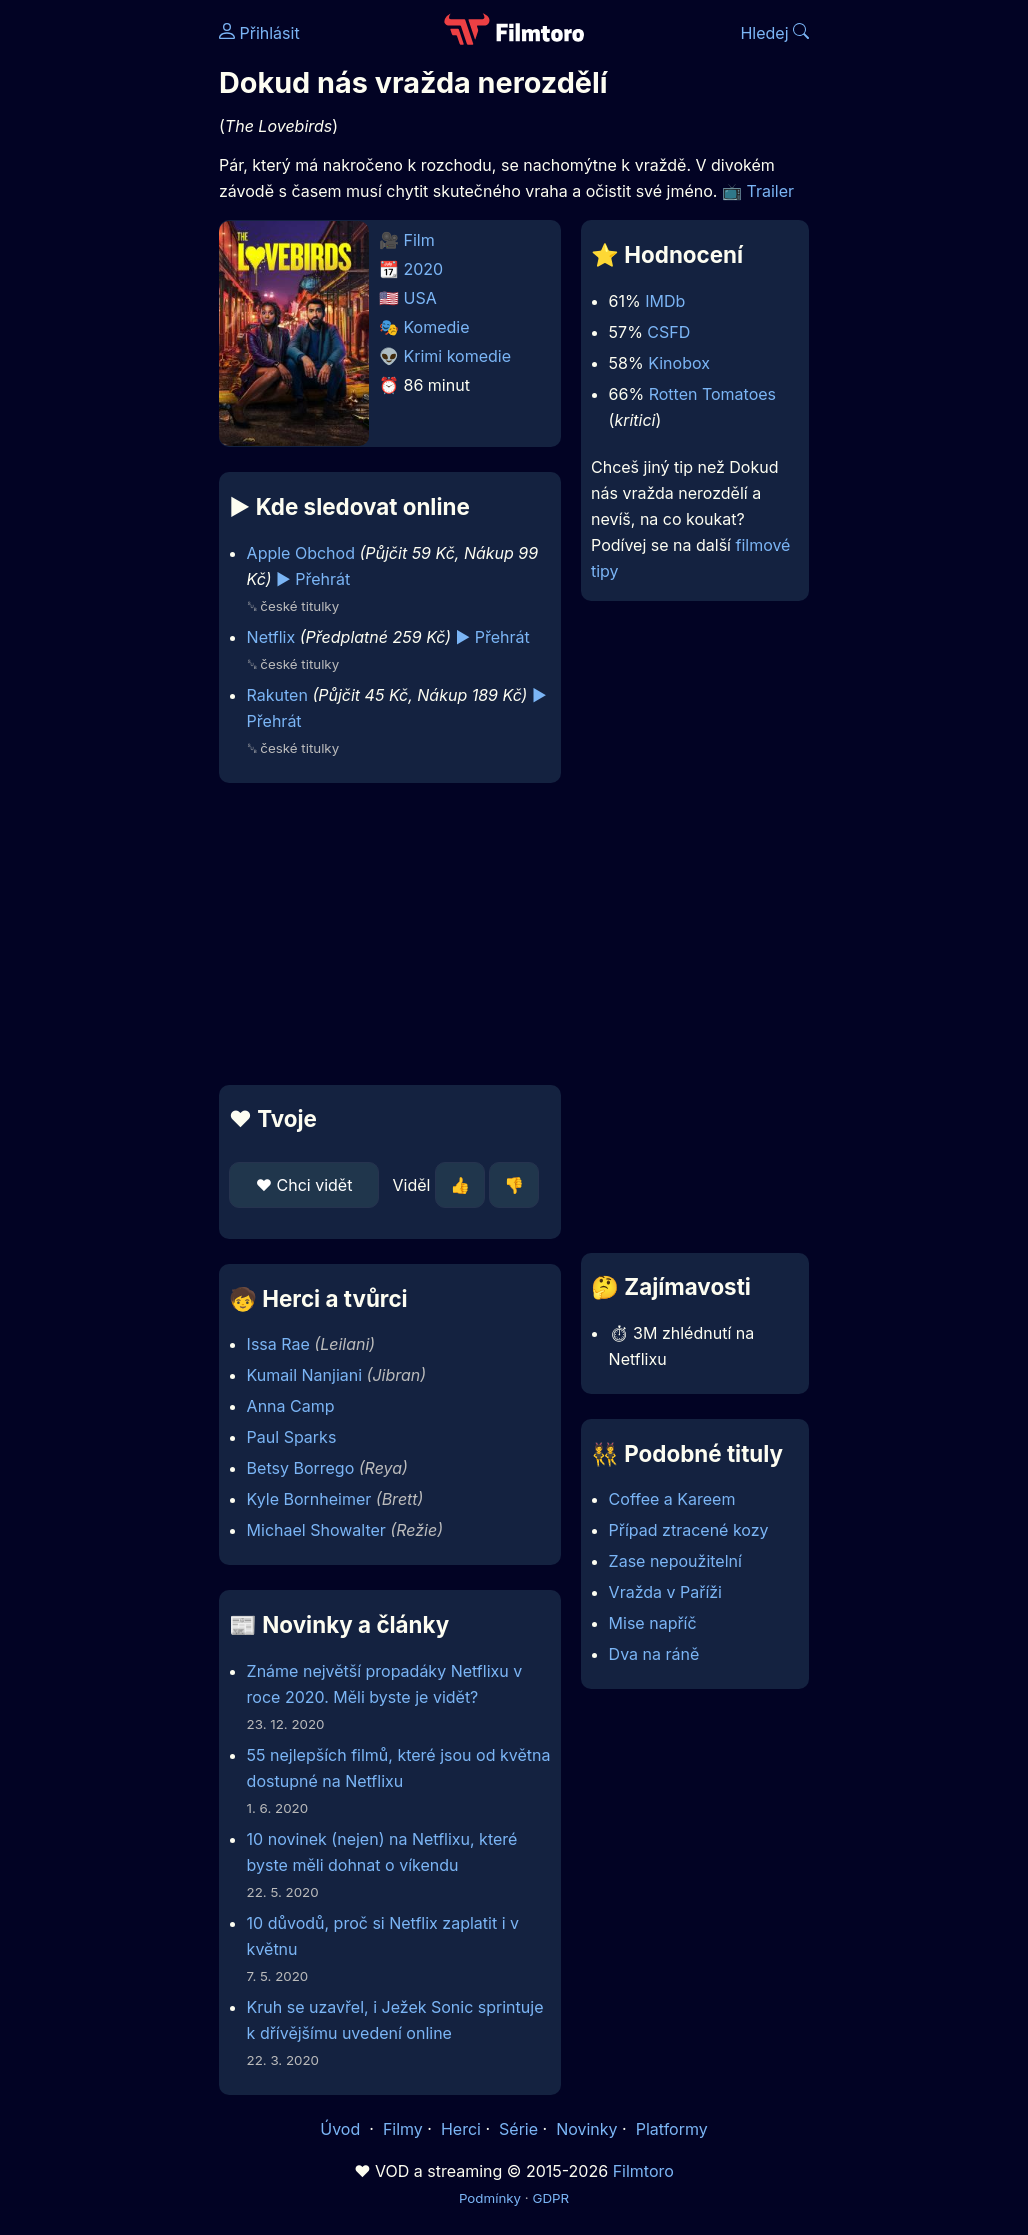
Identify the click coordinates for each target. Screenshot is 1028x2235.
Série (518, 2129)
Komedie (437, 327)
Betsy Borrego (301, 1468)
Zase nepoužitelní (675, 1561)
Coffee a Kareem (672, 1499)
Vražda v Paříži (665, 1592)
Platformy (672, 2129)
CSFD (668, 332)
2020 (424, 269)
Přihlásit (259, 33)
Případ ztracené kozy (689, 1530)
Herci (461, 2129)
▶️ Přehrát (313, 579)
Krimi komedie (458, 356)
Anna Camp (291, 1406)
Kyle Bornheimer (309, 1499)
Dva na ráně (654, 1654)
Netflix (271, 637)
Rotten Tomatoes (712, 394)
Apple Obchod (301, 553)
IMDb (665, 301)
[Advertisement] (384, 934)
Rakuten (277, 695)
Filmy (403, 2129)
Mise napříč (653, 1623)
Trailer (770, 191)
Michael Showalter (316, 1530)
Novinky (586, 2129)
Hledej (774, 33)
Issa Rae (278, 1344)
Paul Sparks (292, 1437)
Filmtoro (643, 2171)
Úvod (342, 2129)
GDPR (550, 2198)
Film (419, 240)
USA (420, 298)
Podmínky (490, 2198)
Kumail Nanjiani (304, 1375)
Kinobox (679, 363)
